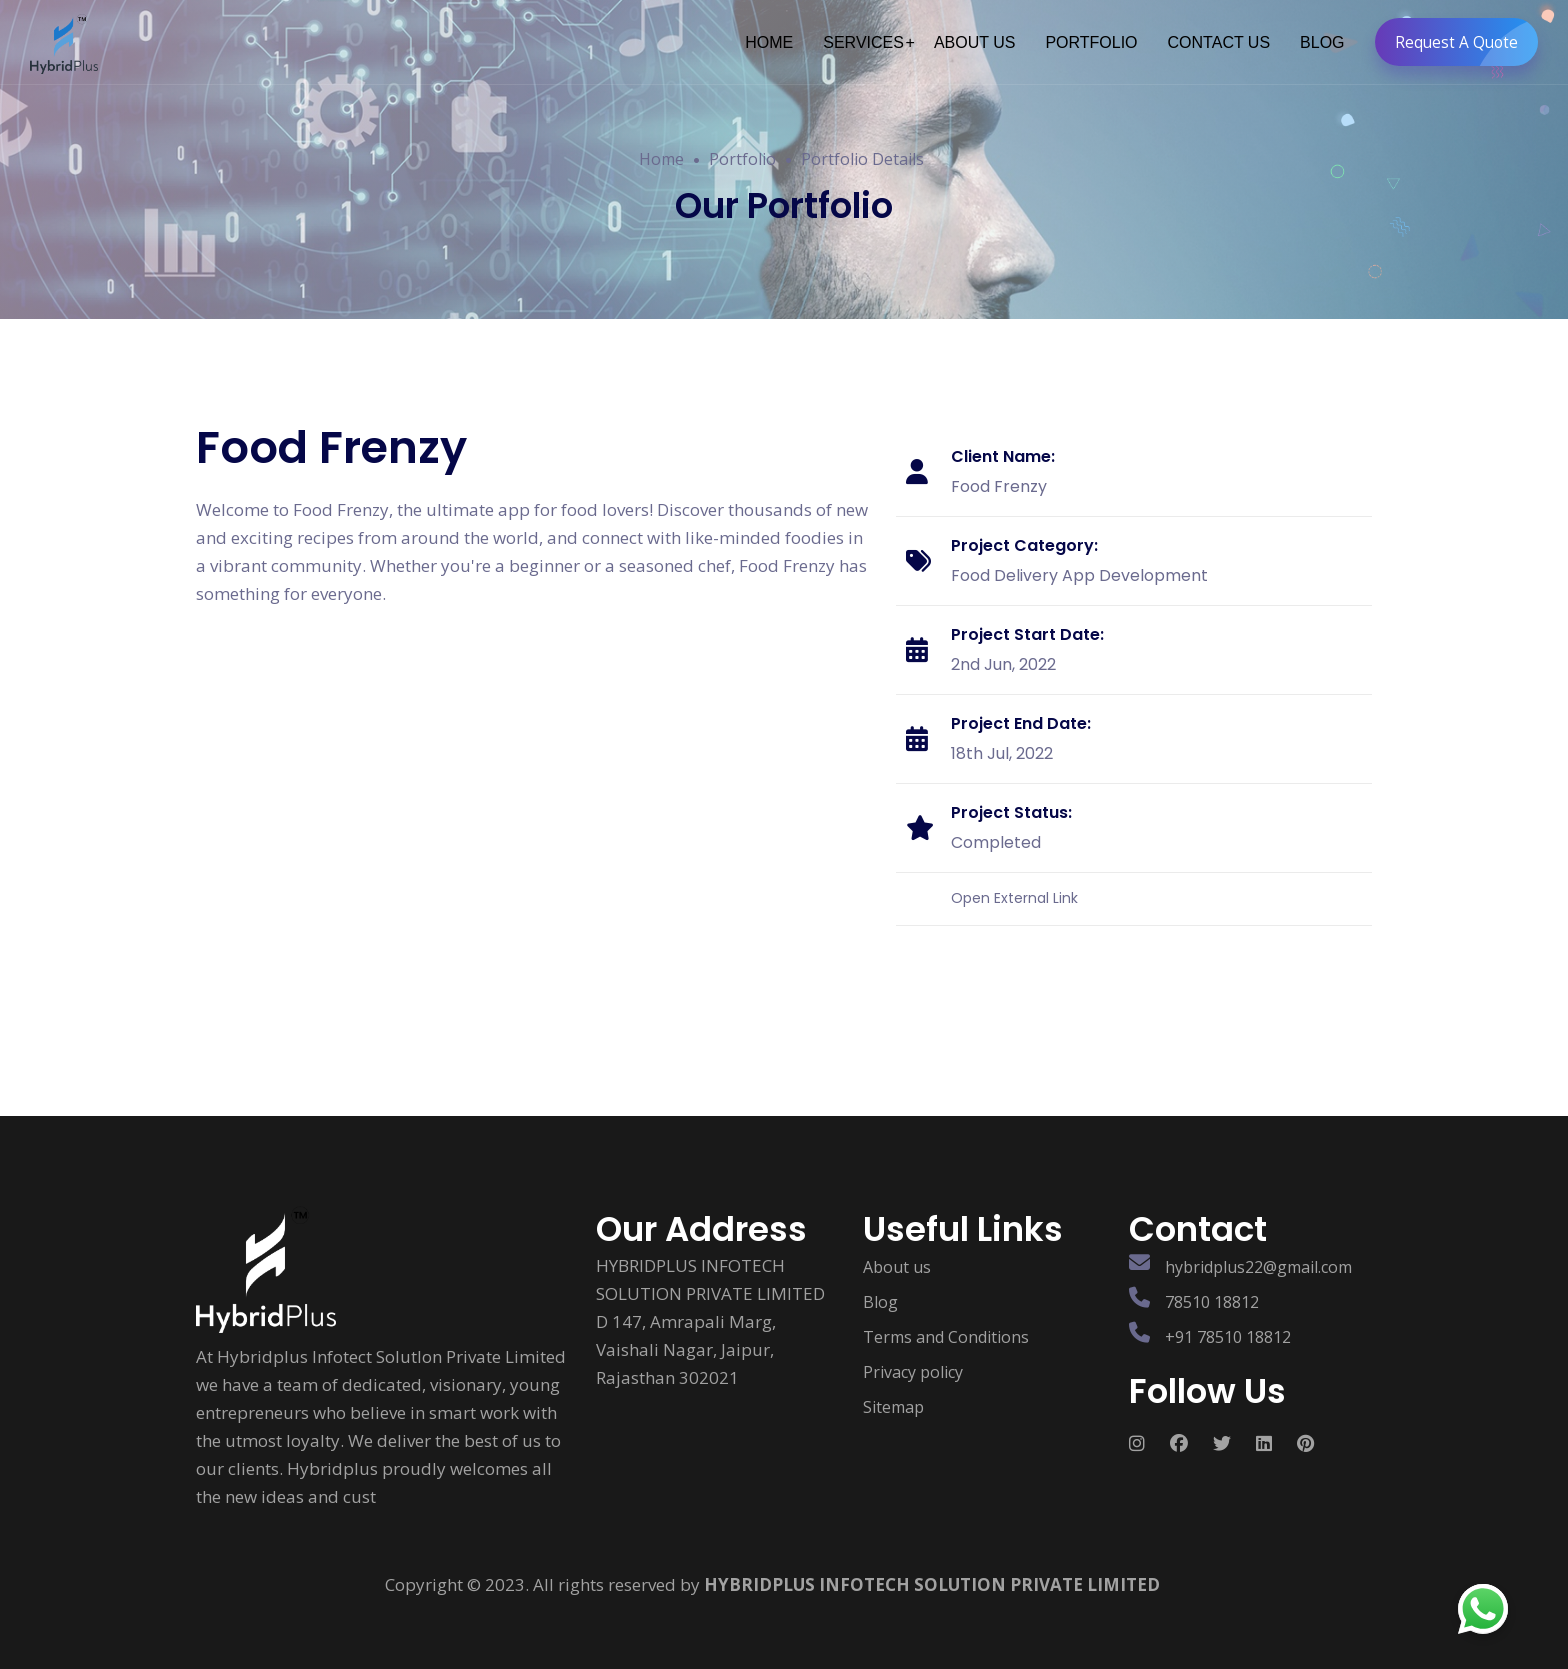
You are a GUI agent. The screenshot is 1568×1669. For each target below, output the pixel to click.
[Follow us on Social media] (1149, 1434)
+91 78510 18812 (1228, 1328)
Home (661, 159)
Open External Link (1014, 889)
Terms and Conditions (946, 1328)
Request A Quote (1460, 42)
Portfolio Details (862, 159)
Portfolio (742, 159)
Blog (880, 1293)
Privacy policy (913, 1363)
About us (897, 1258)
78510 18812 (1212, 1293)
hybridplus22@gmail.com (1258, 1258)
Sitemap (893, 1398)
